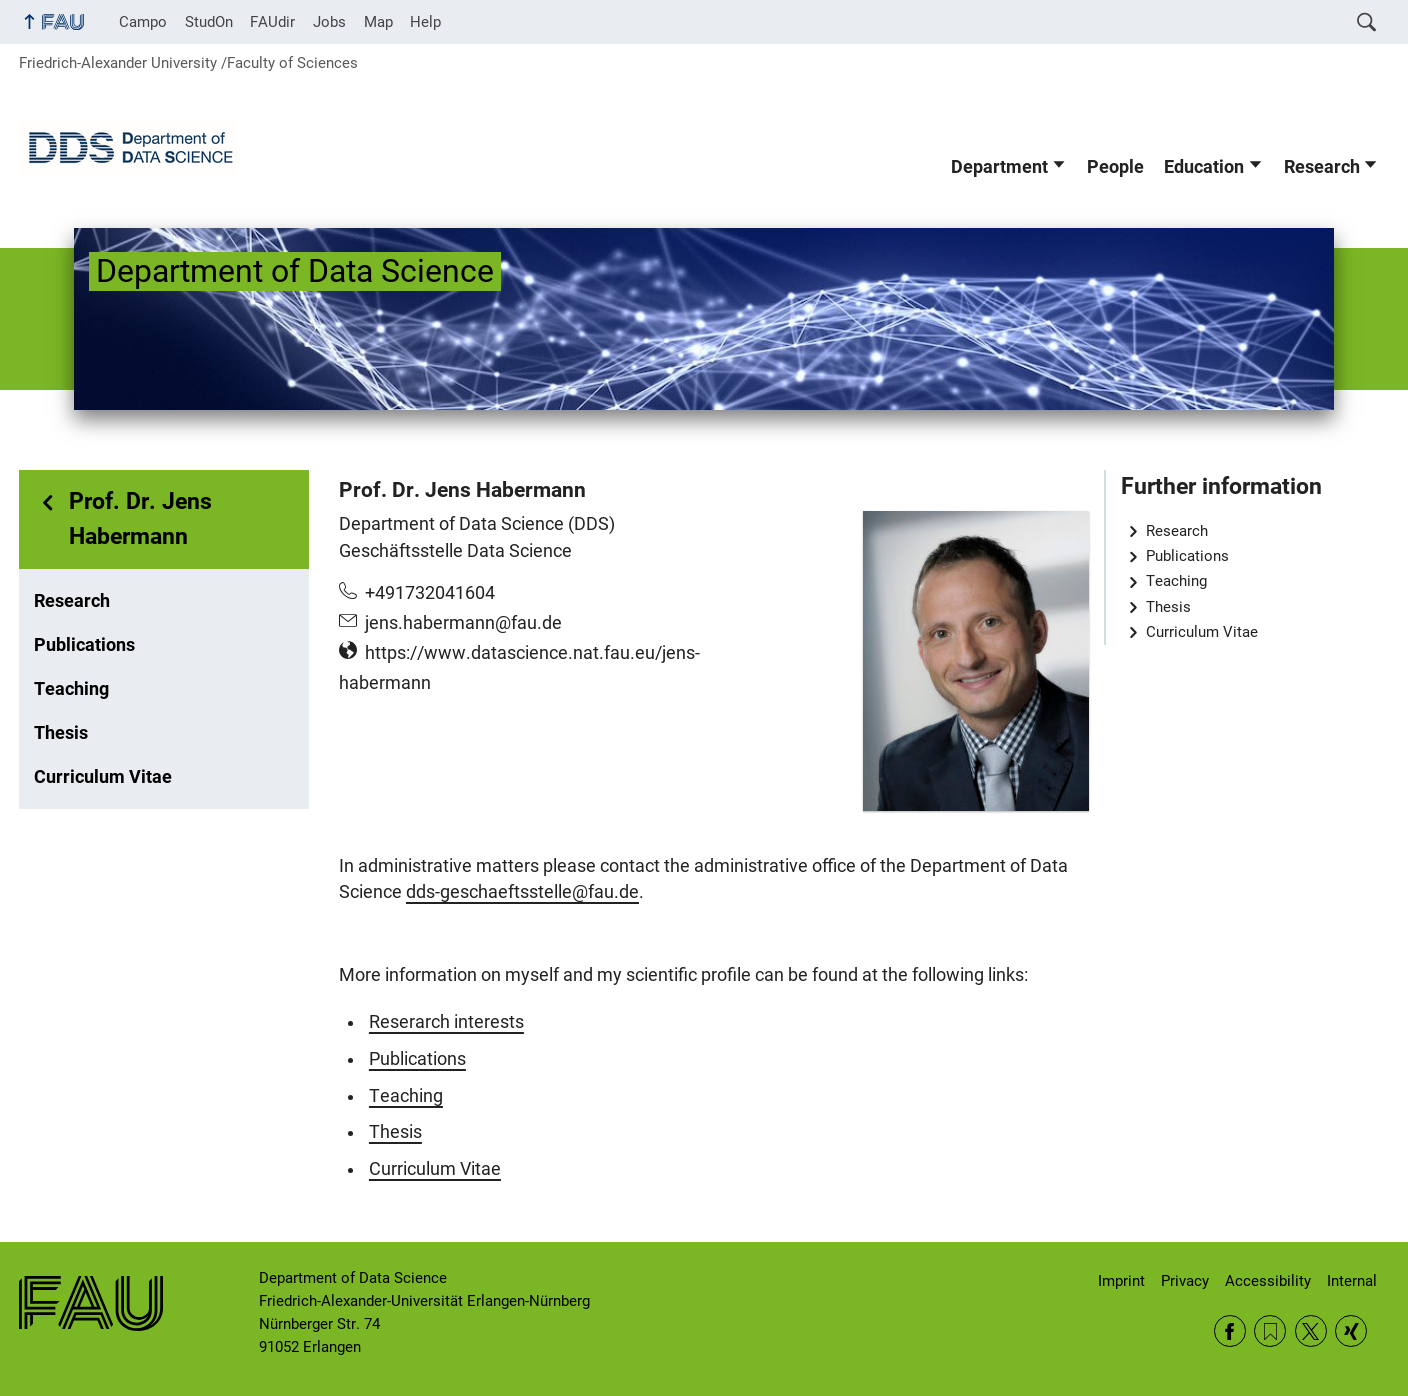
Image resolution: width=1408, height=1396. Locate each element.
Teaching (71, 689)
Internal (1352, 1281)
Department (999, 167)
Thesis (61, 733)
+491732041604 (430, 593)
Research (1322, 167)
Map (378, 22)
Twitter (1311, 1331)
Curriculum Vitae (103, 777)
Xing (1351, 1331)
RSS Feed (1270, 1331)
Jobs (329, 22)
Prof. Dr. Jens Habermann (140, 519)
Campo (143, 22)
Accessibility (1268, 1281)
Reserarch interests (446, 1022)
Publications (84, 645)
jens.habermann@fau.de (463, 623)
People (1115, 167)
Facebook (1230, 1331)
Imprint (1121, 1281)
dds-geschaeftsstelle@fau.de (522, 892)
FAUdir (272, 22)
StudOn (209, 22)
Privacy (1185, 1281)
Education (1204, 167)
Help (425, 22)
